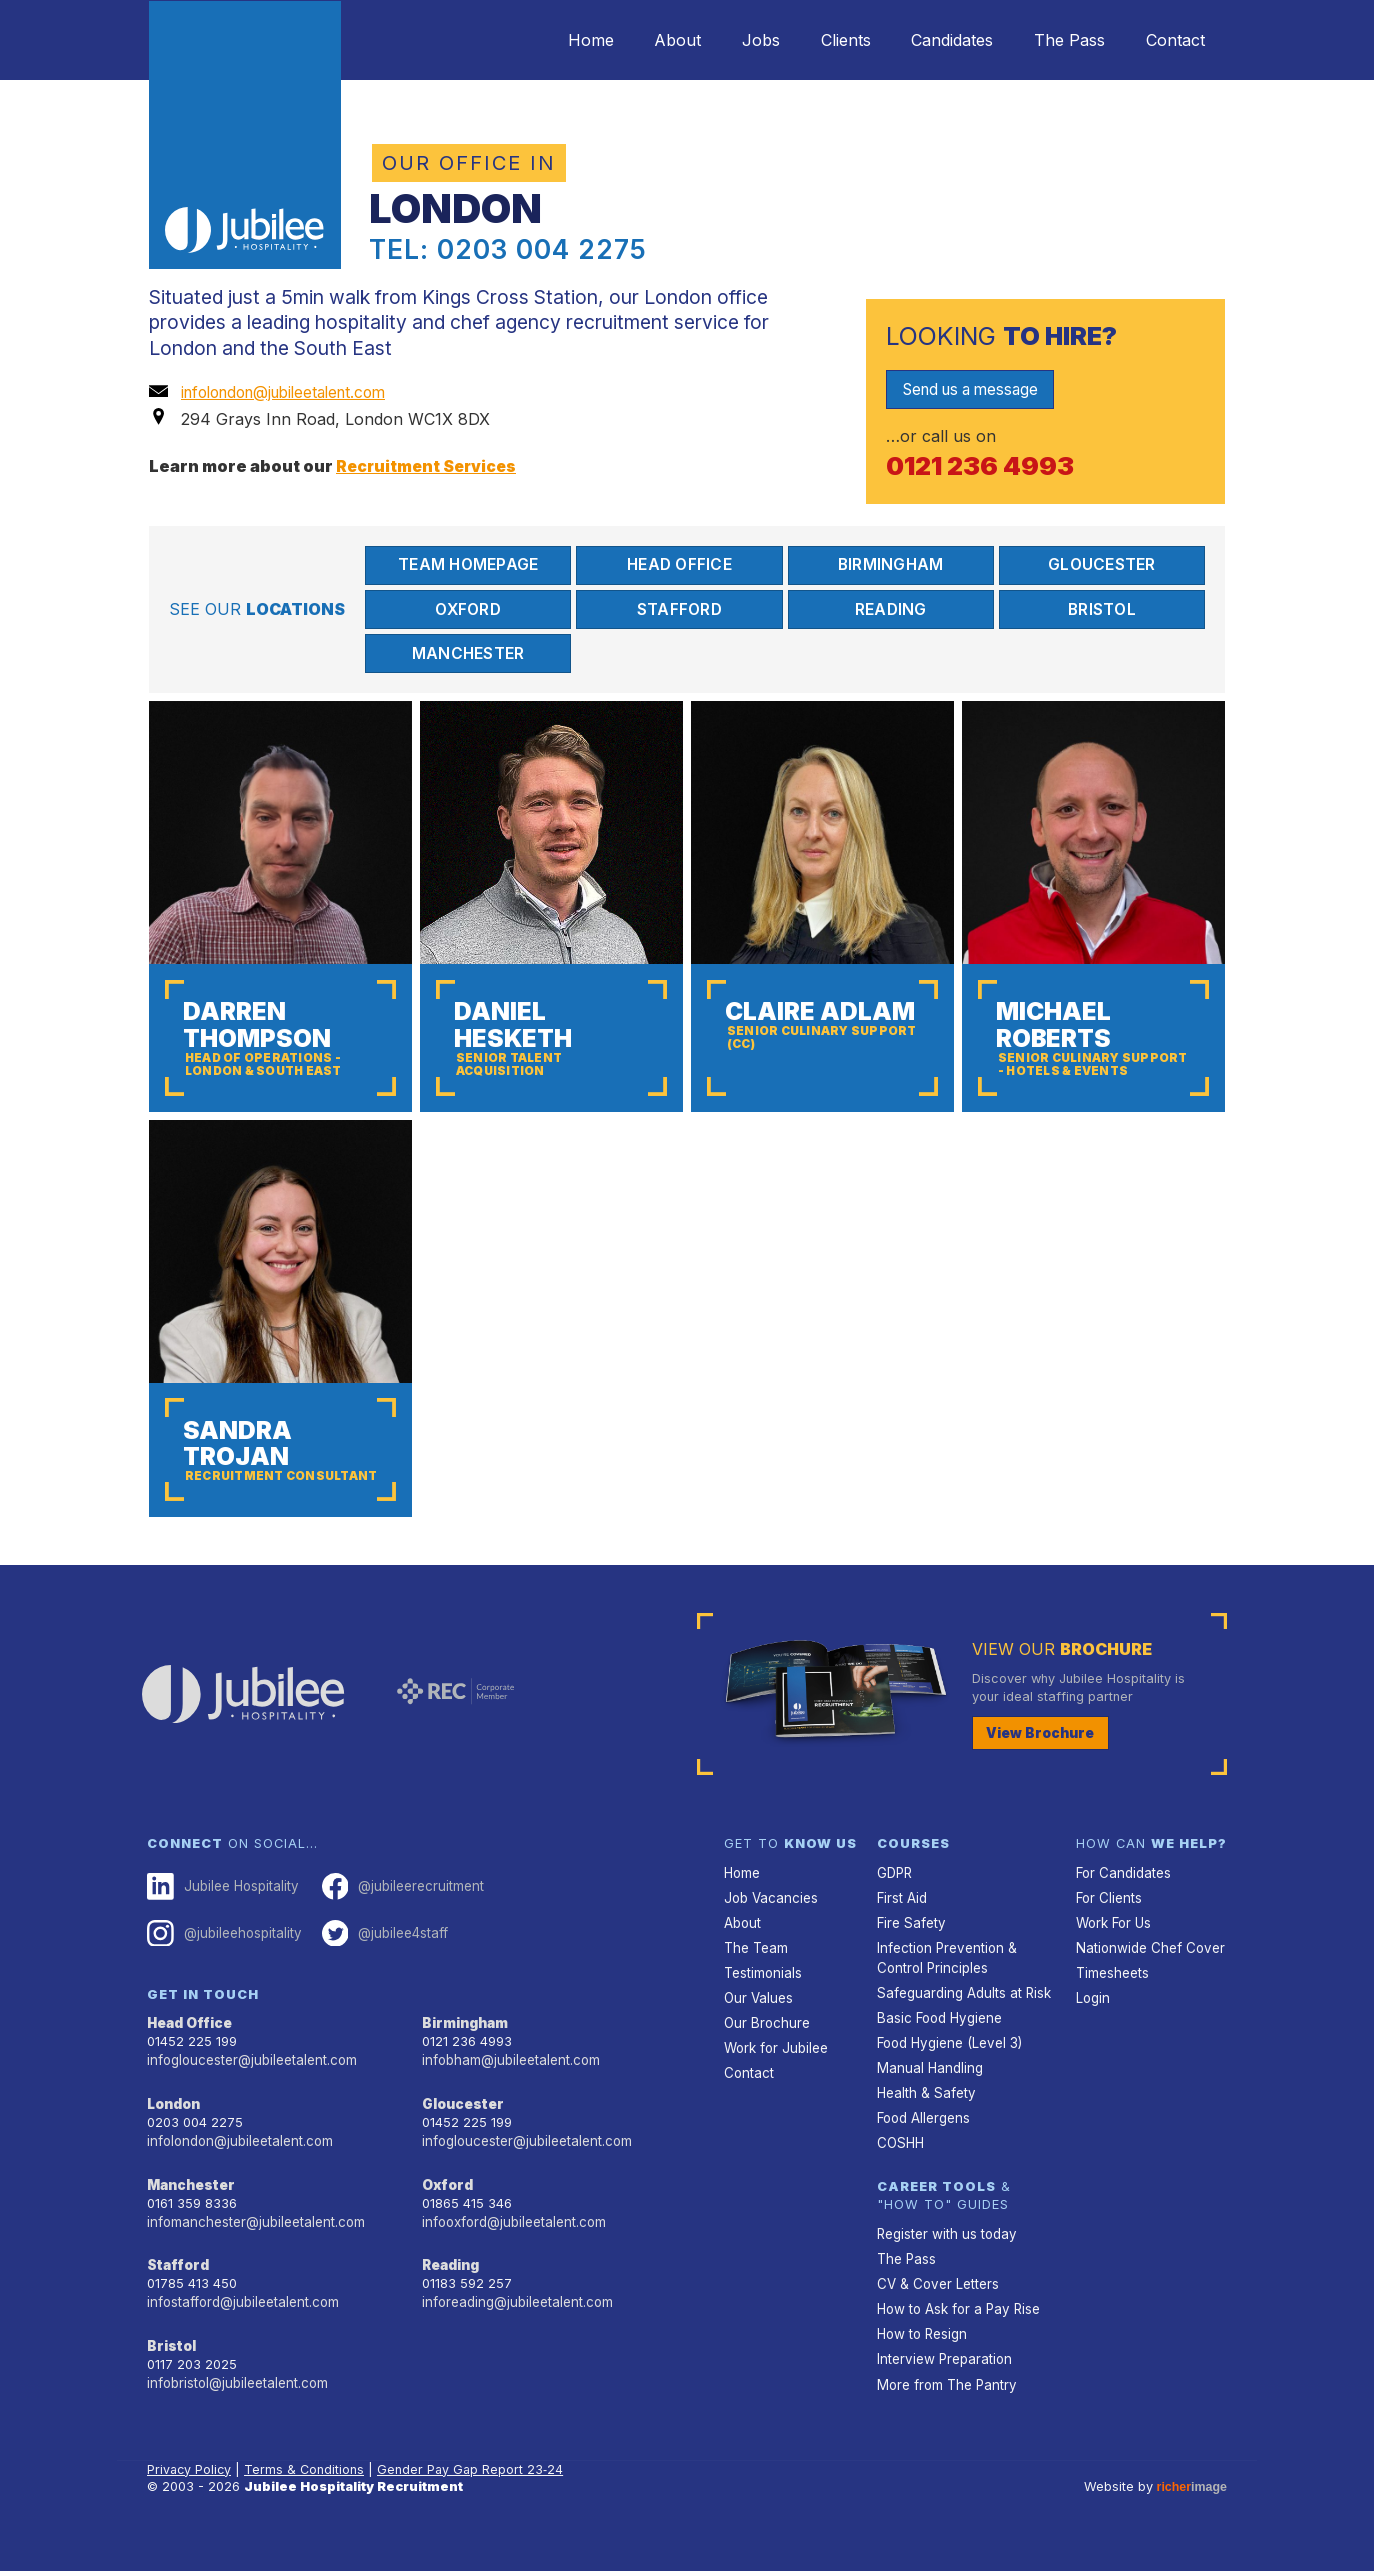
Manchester (468, 656)
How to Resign (921, 2361)
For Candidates (1122, 1913)
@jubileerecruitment (397, 1927)
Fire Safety (910, 1961)
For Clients (1108, 1937)
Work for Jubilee (775, 2082)
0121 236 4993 (984, 465)
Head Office (680, 565)
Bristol (1102, 610)
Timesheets (1112, 2010)
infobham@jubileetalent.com (509, 2097)
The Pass (1058, 40)
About (637, 40)
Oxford (468, 610)
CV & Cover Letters (936, 2312)
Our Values (757, 2034)
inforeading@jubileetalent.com (515, 2333)
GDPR (894, 1913)
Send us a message (976, 389)
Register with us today (945, 2264)
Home (543, 40)
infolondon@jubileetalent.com (293, 392)
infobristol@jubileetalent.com (236, 2412)
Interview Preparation (942, 2385)
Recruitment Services (429, 465)
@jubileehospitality (222, 1972)
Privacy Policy (190, 2495)
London (173, 2140)
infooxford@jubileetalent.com (512, 2254)
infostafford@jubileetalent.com (242, 2333)
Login (1092, 2034)
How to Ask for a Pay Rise (957, 2336)
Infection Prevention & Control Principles (944, 1995)
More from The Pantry (945, 2409)
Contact (1171, 40)
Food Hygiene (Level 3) (948, 2077)
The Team (755, 1985)
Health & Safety (925, 2126)
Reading (890, 610)
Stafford (679, 610)
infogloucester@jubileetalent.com (250, 2097)
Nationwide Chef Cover (1147, 1985)
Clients (820, 40)
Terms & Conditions (307, 2495)
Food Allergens (923, 2150)
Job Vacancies (770, 1937)
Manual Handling (927, 2101)
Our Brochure (765, 2058)
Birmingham (891, 565)
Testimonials (762, 2010)
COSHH (899, 2174)
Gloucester (1102, 565)
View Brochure (1037, 1773)
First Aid (902, 1937)
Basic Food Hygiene (938, 2053)
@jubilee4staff (381, 1972)
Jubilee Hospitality (221, 1927)
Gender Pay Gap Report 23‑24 (474, 2495)
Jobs (728, 40)
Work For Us (1113, 1961)
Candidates (934, 40)
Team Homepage (468, 565)
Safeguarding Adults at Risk (962, 2029)
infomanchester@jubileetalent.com (253, 2254)
